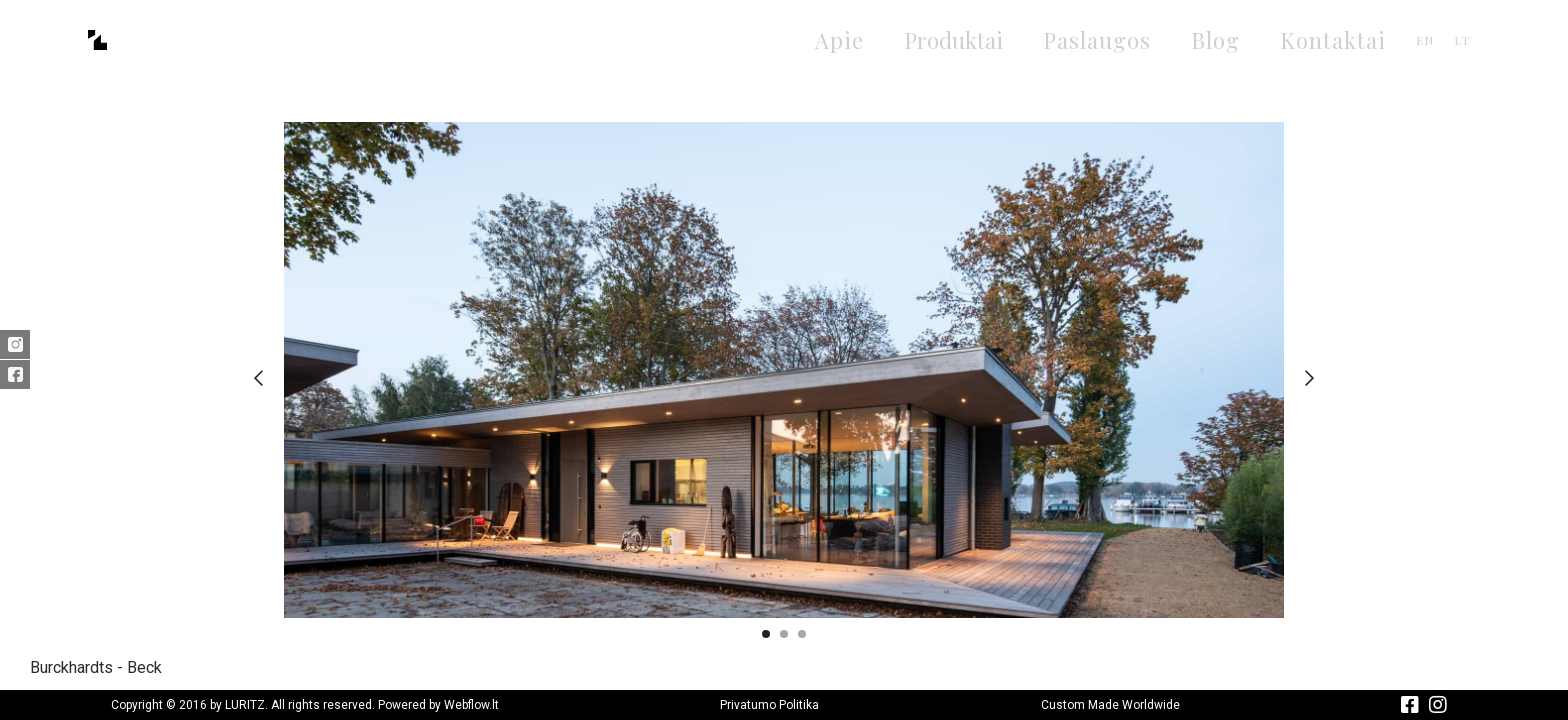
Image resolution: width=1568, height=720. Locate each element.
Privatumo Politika (769, 705)
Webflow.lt (471, 705)
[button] (259, 378)
